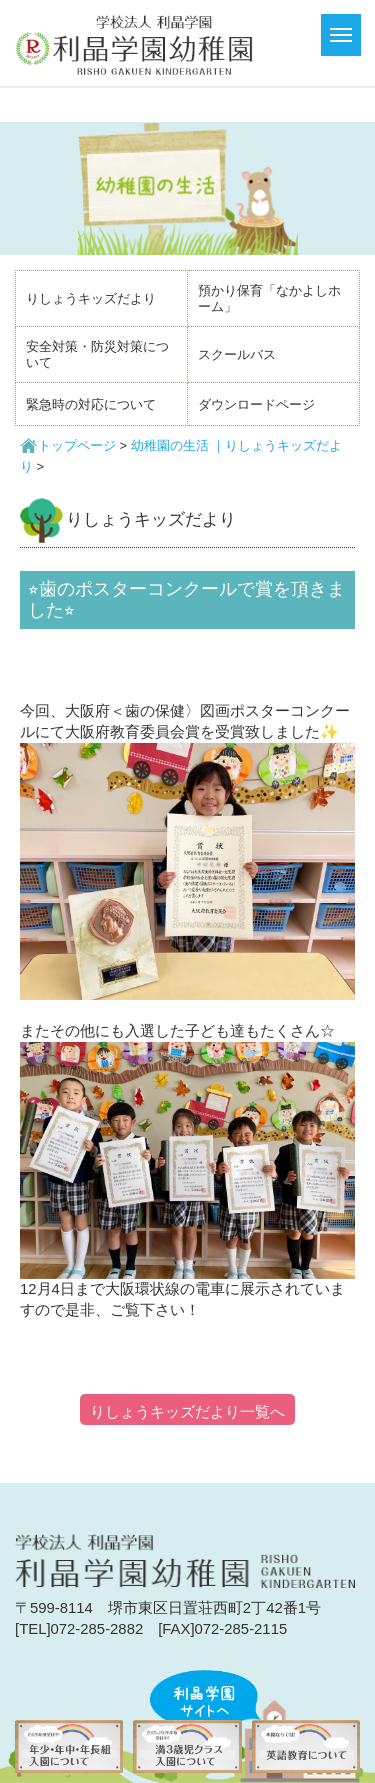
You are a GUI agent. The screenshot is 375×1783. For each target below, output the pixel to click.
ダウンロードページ (256, 404)
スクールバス (237, 354)
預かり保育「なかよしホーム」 (269, 298)
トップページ (77, 445)
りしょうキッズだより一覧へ (187, 1412)
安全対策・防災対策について (97, 354)
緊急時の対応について (91, 404)
